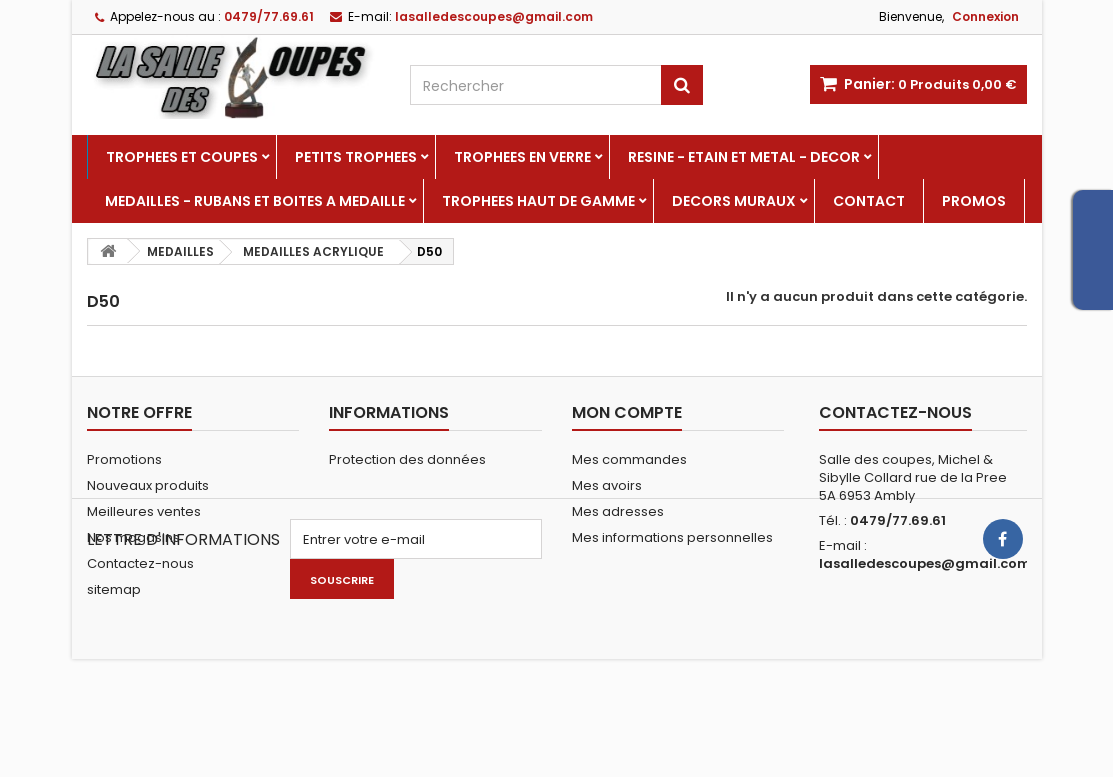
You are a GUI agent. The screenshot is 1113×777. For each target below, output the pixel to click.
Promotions (124, 459)
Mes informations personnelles (672, 537)
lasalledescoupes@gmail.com (925, 563)
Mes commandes (629, 459)
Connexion (985, 16)
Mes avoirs (607, 485)
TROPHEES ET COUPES (182, 157)
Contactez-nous (140, 563)
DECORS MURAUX (734, 201)
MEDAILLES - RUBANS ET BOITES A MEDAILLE (255, 201)
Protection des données (407, 459)
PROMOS (974, 201)
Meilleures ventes (144, 511)
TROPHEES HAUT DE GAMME (538, 201)
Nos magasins (133, 537)
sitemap (114, 589)
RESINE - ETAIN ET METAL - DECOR (744, 157)
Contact (869, 201)
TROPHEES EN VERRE (522, 157)
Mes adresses (618, 511)
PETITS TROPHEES (356, 157)
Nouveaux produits (148, 485)
